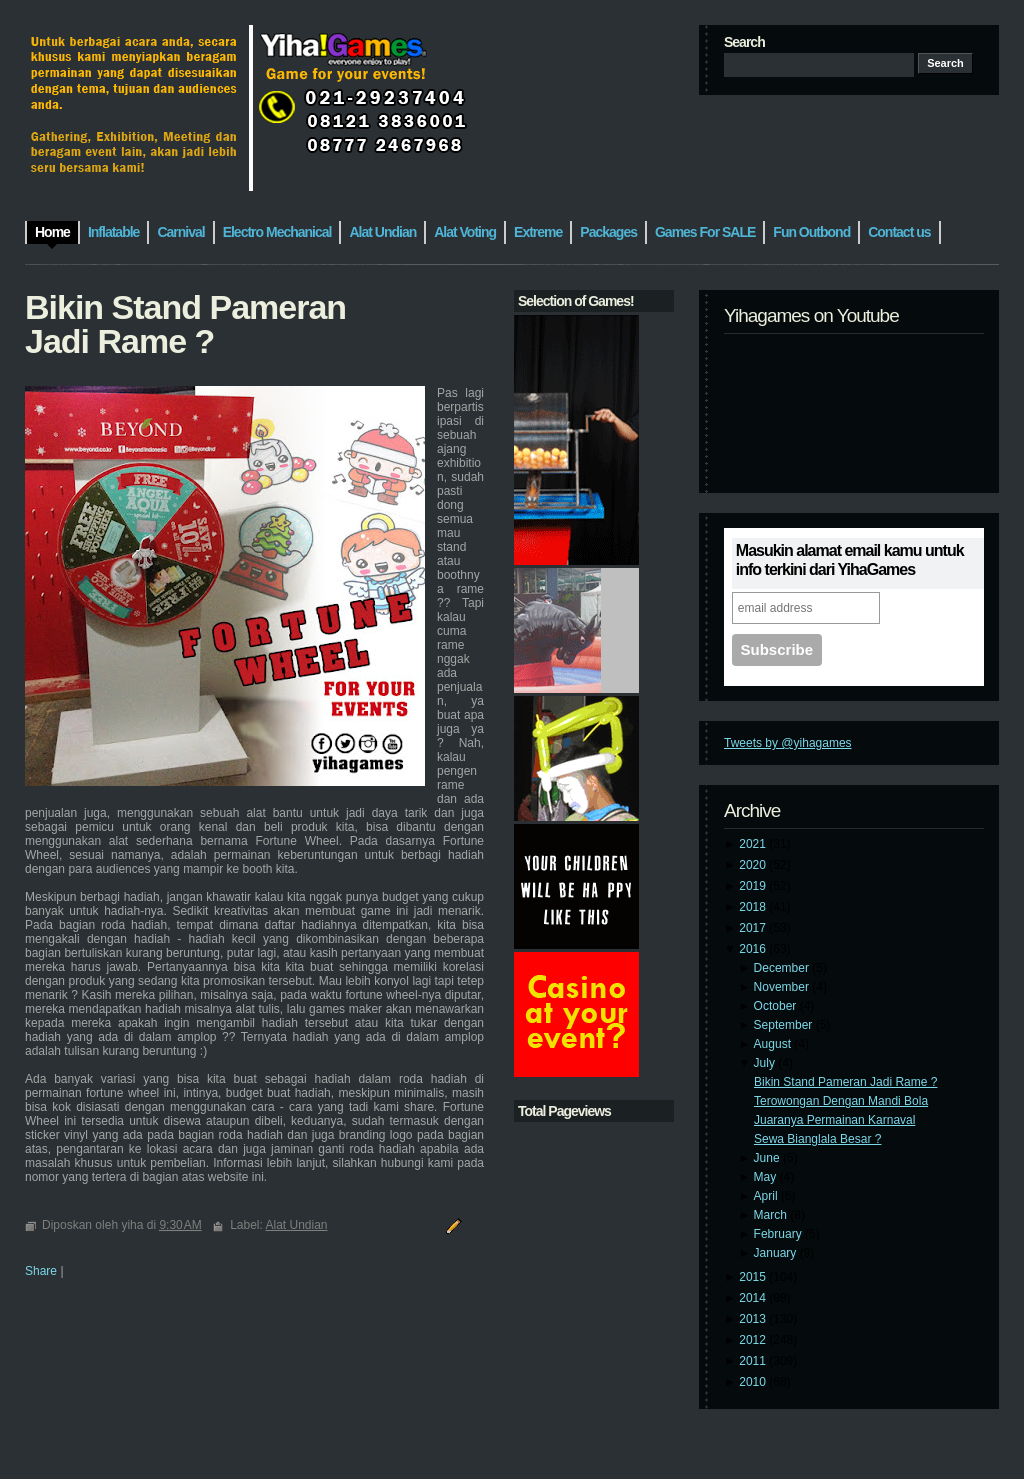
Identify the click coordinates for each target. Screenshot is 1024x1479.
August (774, 1044)
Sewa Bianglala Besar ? (817, 1139)
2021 (754, 844)
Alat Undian (297, 1225)
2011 (754, 1361)
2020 (754, 865)
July (766, 1063)
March (772, 1215)
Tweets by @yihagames (788, 743)
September (785, 1025)
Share (41, 1271)
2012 (754, 1340)
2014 (754, 1298)
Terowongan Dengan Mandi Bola (841, 1101)
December (783, 968)
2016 (754, 949)
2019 (754, 886)
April (767, 1196)
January (777, 1253)
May (767, 1177)
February (779, 1234)
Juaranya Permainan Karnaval (834, 1120)
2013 (754, 1319)
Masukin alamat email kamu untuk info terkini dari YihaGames (850, 560)
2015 (754, 1277)
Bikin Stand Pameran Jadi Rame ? (845, 1082)
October (777, 1006)
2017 (754, 928)
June (768, 1158)
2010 (754, 1382)
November (783, 987)
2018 (754, 907)
